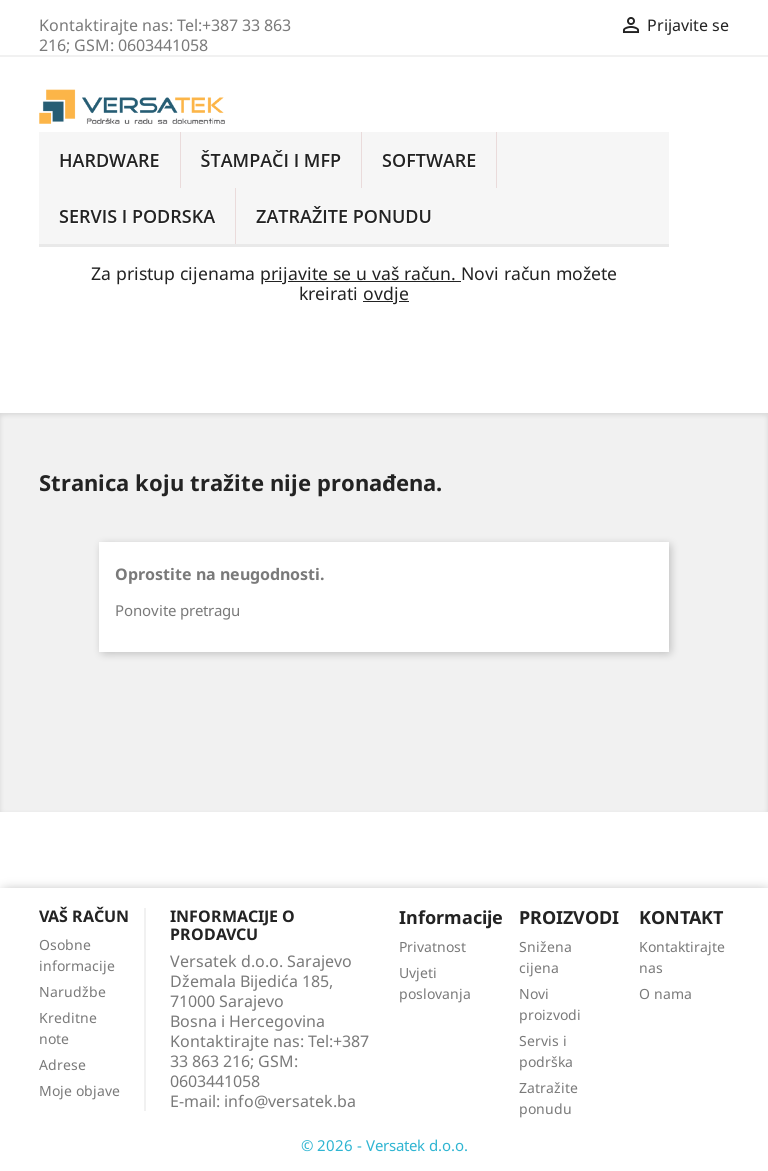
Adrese (62, 1064)
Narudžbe (72, 991)
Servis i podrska (137, 216)
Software (429, 160)
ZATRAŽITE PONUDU (344, 216)
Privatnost (432, 946)
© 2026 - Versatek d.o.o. (384, 1145)
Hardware (109, 160)
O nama (665, 993)
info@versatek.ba (290, 1101)
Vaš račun (84, 916)
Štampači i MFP (271, 160)
